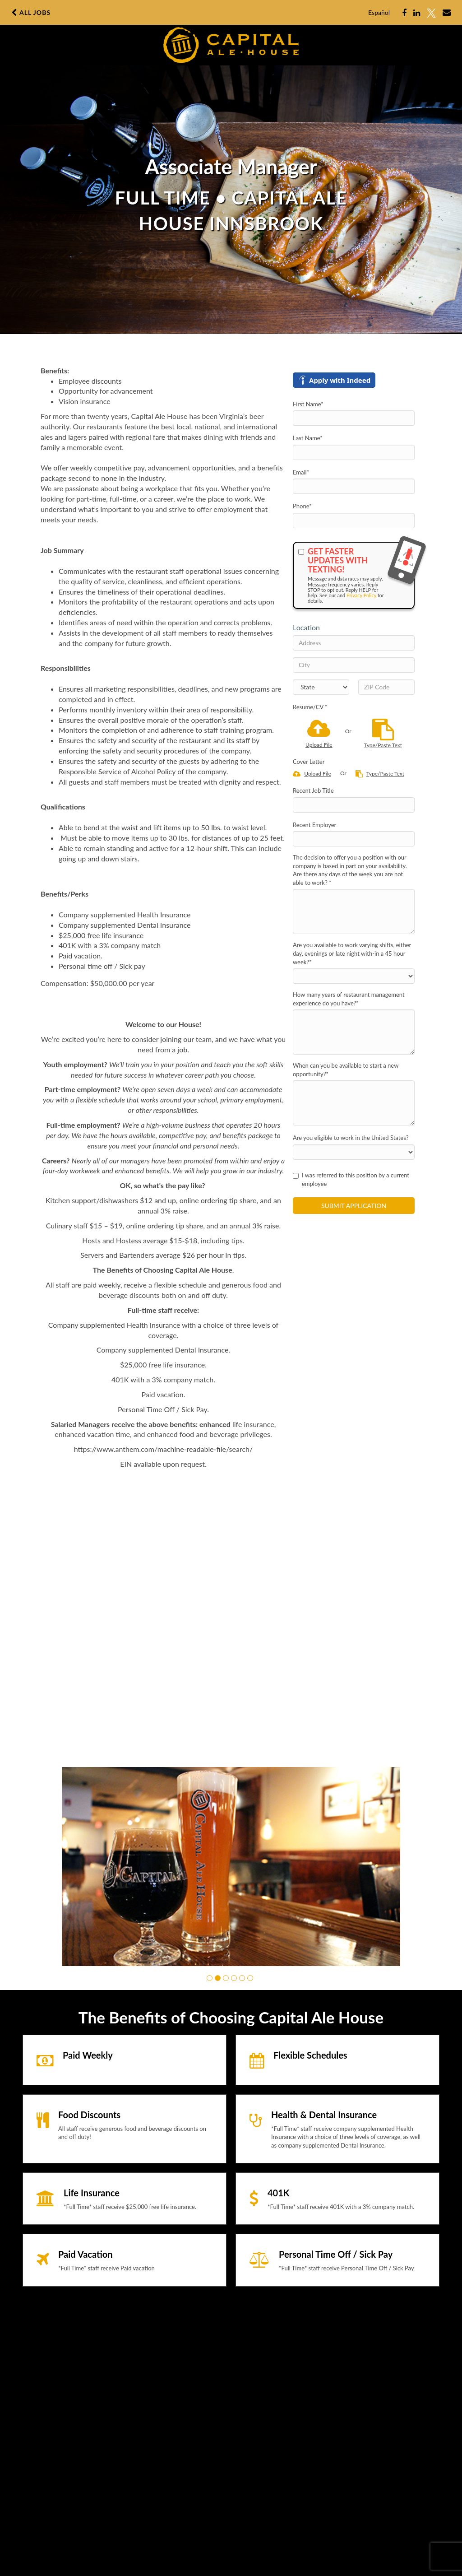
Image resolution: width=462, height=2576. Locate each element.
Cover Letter (308, 761)
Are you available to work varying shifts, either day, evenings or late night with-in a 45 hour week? (352, 953)
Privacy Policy (361, 595)
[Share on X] (431, 13)
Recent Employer (314, 824)
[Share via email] (447, 13)
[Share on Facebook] (404, 13)
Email (301, 472)
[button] (210, 1978)
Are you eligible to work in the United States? (351, 1137)
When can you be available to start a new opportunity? (345, 1070)
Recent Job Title (313, 790)
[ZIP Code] (386, 687)
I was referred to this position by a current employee (351, 1179)
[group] (231, 1866)
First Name (308, 404)
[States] (321, 687)
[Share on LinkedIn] (416, 13)
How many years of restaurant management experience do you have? (349, 999)
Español (379, 12)
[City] (354, 665)
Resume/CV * (310, 707)
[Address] (354, 643)
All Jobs (31, 13)
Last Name (308, 438)
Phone (302, 506)
